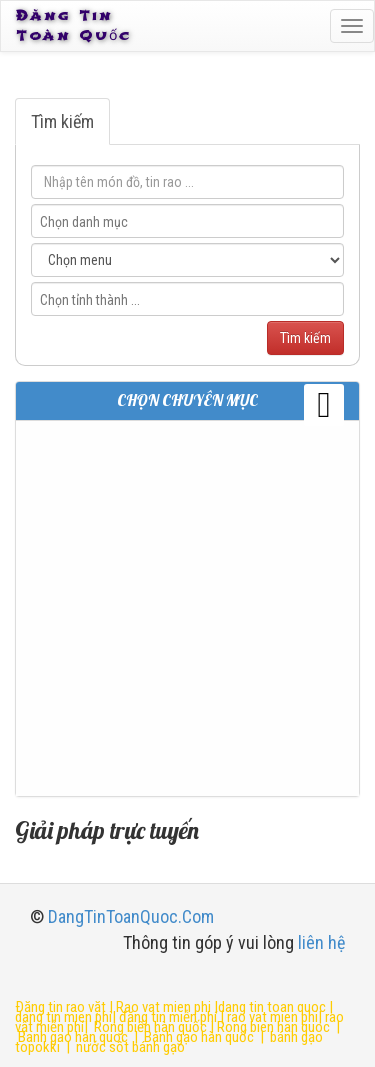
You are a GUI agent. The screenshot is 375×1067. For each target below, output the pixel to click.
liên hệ (321, 942)
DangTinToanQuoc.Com (131, 916)
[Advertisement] (187, 608)
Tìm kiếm (62, 121)
